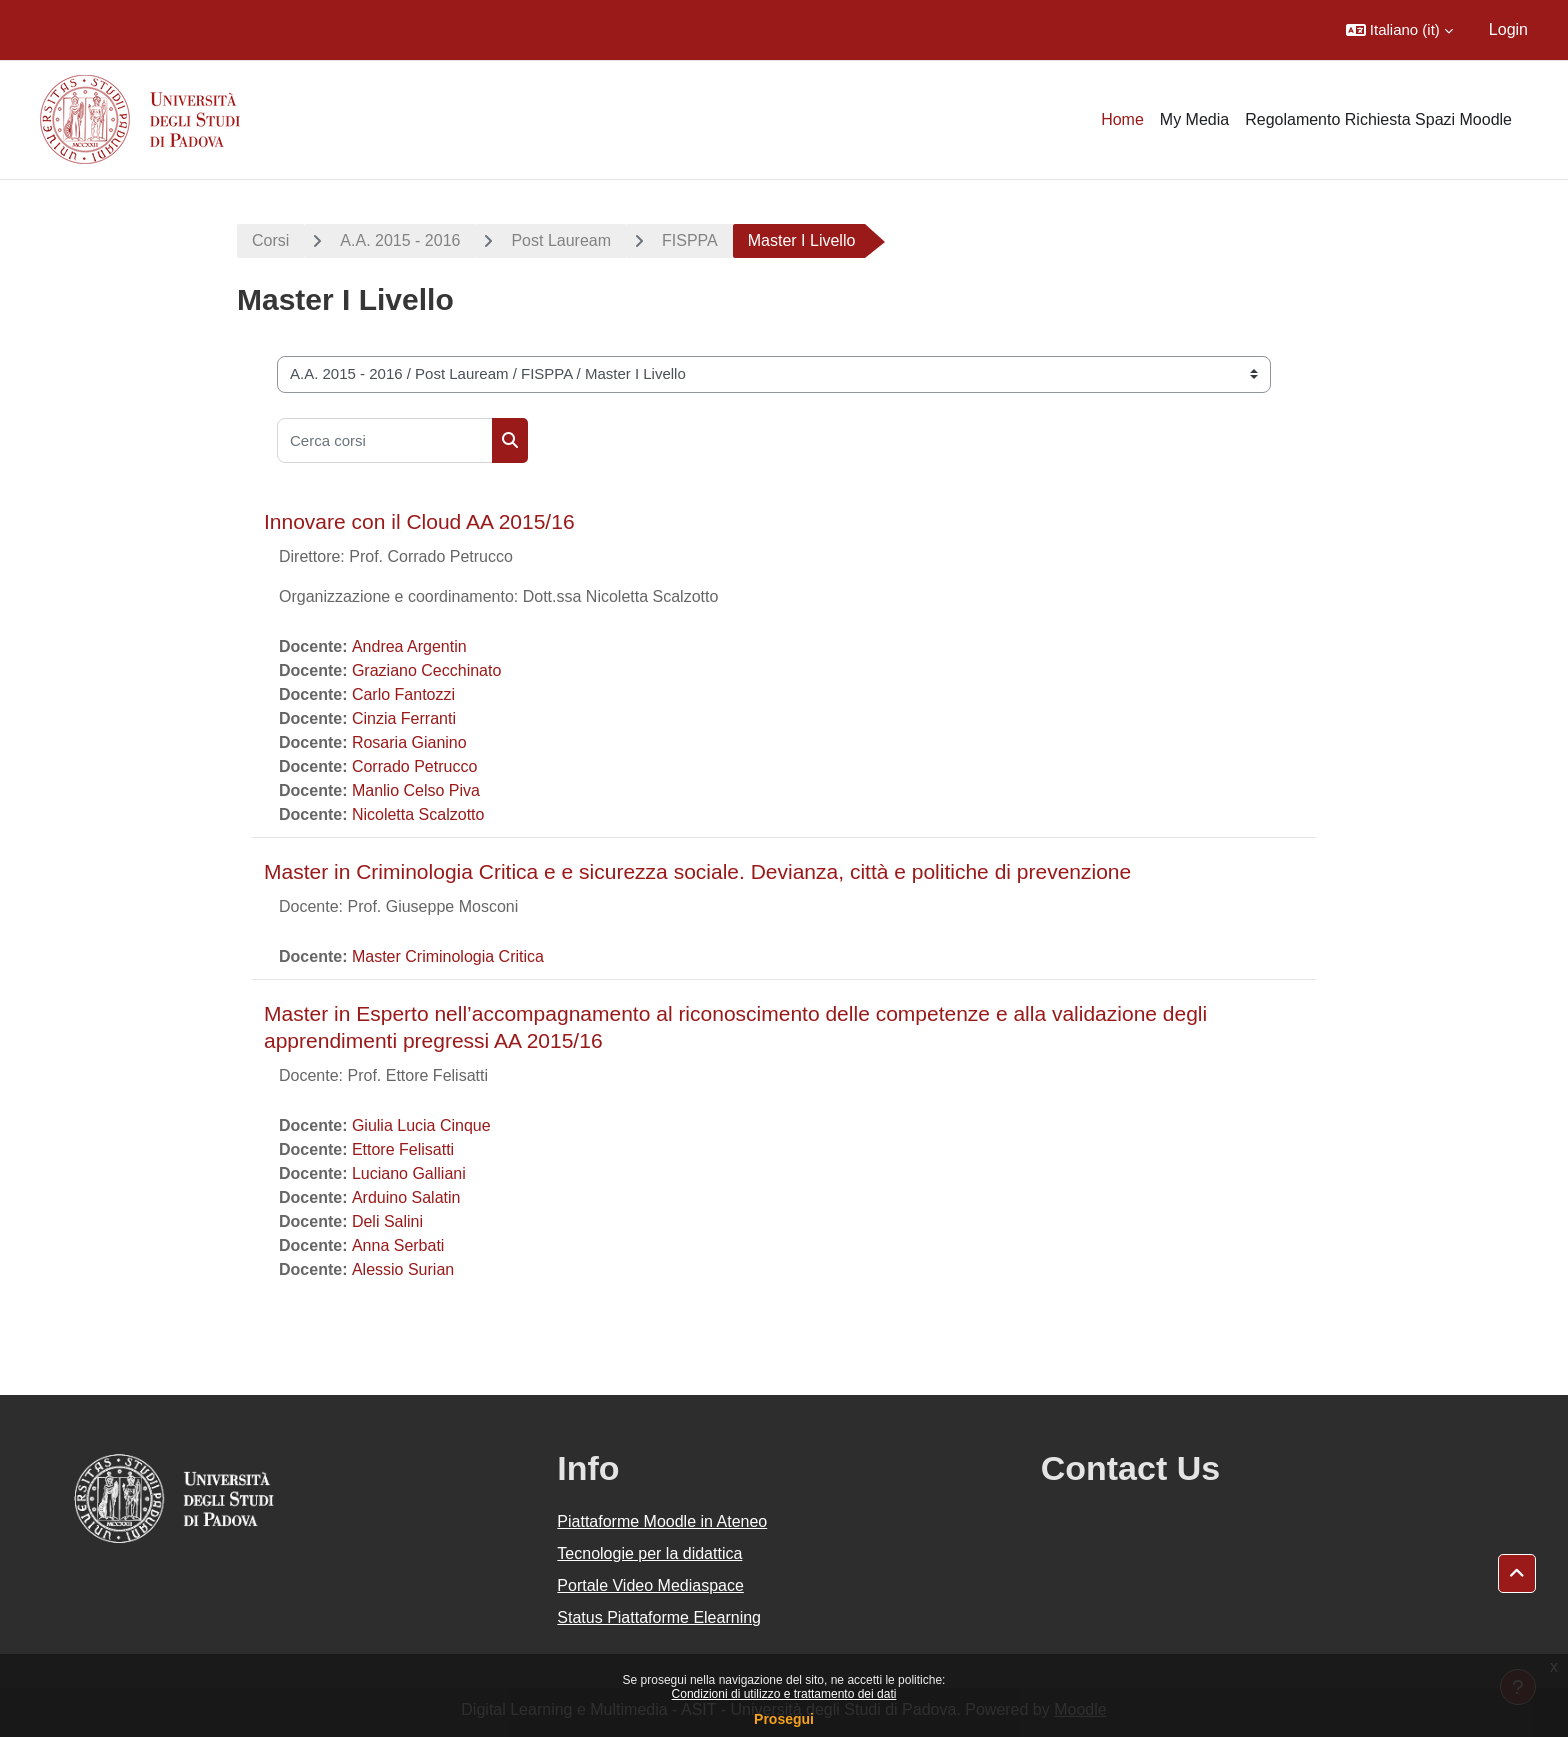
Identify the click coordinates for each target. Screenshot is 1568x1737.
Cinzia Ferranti (404, 718)
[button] (1399, 30)
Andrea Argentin (409, 646)
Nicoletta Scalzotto (418, 814)
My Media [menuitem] (1194, 119)
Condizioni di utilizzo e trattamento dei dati (784, 1694)
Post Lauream (561, 240)
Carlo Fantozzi (403, 694)
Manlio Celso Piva (416, 790)
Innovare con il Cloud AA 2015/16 (419, 521)
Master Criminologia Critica (448, 956)
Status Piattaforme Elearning (659, 1617)
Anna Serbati (398, 1245)
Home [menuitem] (1122, 119)
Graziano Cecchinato (426, 670)
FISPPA (690, 240)
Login (1508, 29)
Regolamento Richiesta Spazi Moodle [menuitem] (1378, 119)
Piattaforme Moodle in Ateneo (662, 1521)
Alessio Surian (403, 1269)
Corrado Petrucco (414, 766)
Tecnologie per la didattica (649, 1553)
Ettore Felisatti (403, 1149)
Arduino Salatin (406, 1197)
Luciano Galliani (409, 1173)
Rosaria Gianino (409, 742)
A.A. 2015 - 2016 (400, 240)
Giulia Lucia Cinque (421, 1125)
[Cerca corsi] (385, 440)
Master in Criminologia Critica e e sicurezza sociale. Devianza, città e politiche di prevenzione (697, 871)
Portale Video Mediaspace (650, 1585)
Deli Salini (387, 1221)
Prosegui (784, 1719)
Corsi (270, 240)
